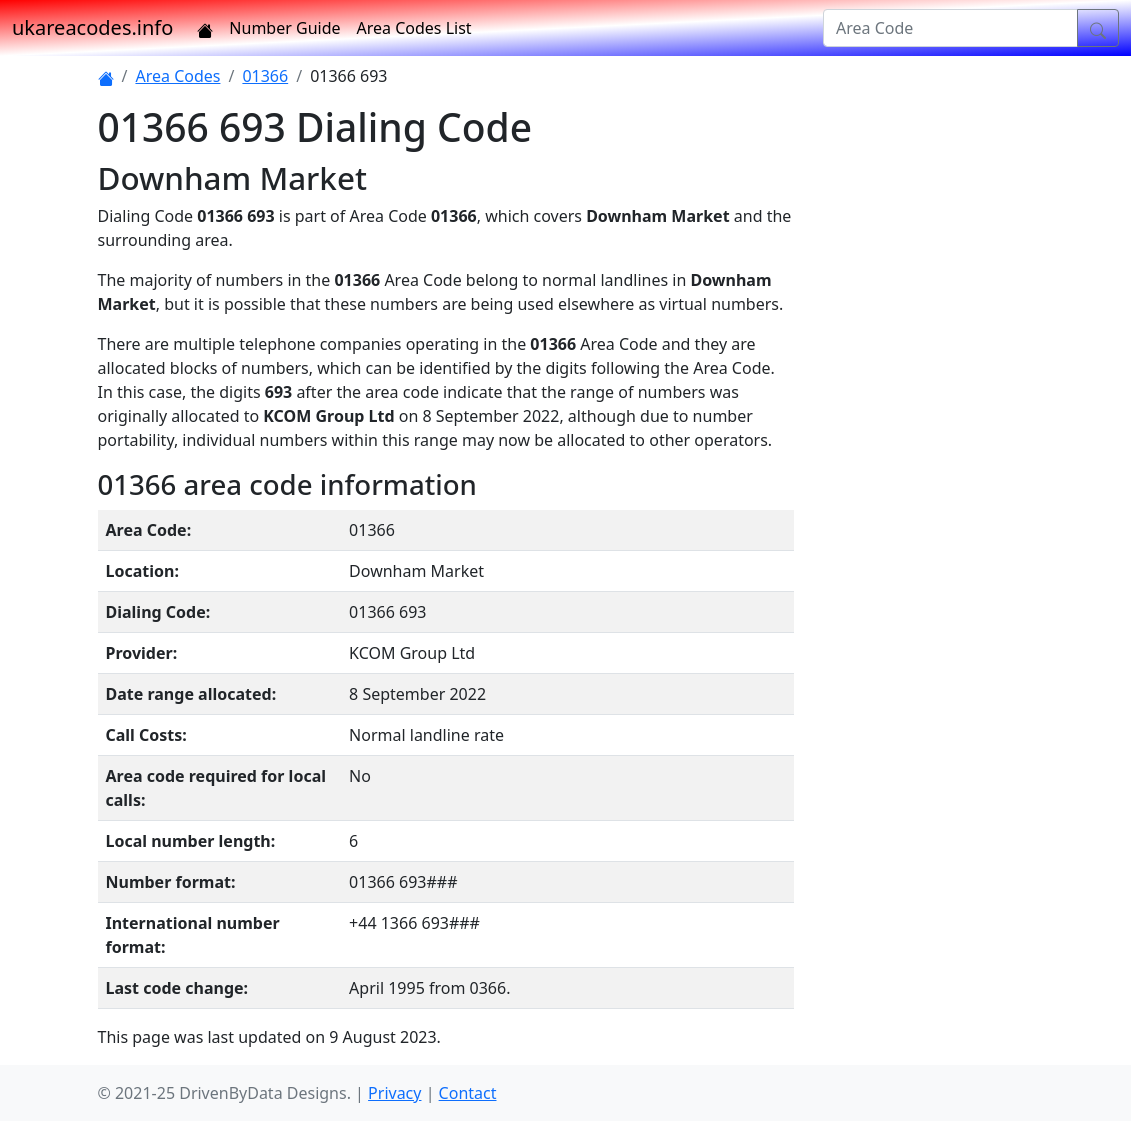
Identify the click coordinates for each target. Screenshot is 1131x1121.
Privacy (394, 1093)
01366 (265, 76)
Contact (468, 1093)
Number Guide (284, 28)
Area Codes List (414, 28)
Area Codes (177, 76)
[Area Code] (950, 28)
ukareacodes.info (92, 27)
